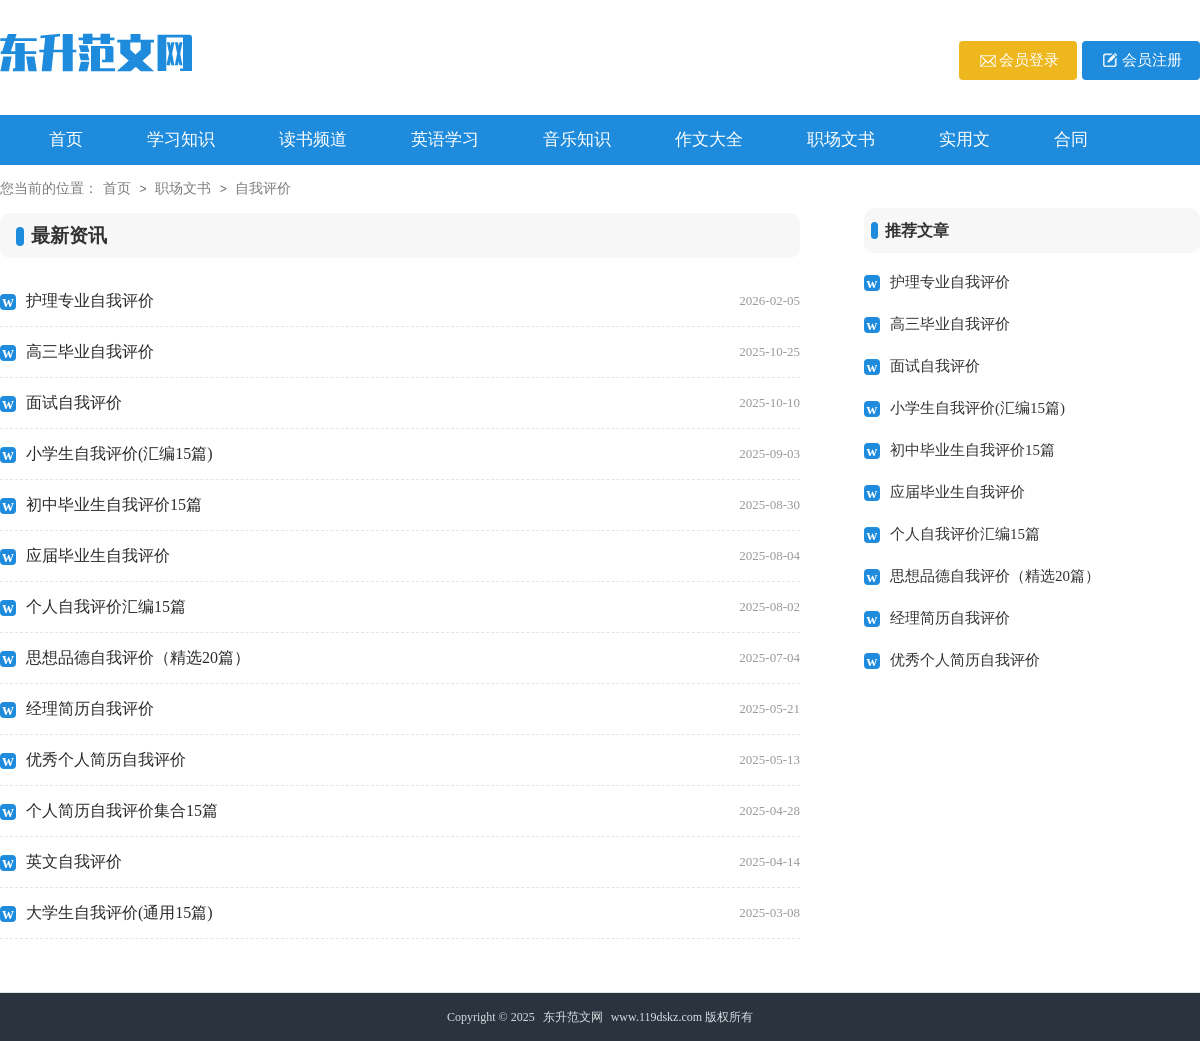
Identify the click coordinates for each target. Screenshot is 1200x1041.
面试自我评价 (413, 403)
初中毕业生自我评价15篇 (413, 505)
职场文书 (841, 139)
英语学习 (445, 139)
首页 (117, 188)
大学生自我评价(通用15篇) (413, 913)
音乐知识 (577, 139)
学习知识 (181, 139)
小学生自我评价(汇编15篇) (413, 454)
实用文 (964, 139)
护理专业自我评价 (413, 301)
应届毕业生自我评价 (413, 556)
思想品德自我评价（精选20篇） (413, 658)
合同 (1071, 139)
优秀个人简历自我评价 (413, 760)
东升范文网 (573, 1017)
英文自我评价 (413, 862)
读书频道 (313, 139)
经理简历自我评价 (413, 709)
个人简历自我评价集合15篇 (413, 811)
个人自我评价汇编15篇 (413, 607)
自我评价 (263, 188)
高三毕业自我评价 (413, 352)
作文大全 (709, 139)
